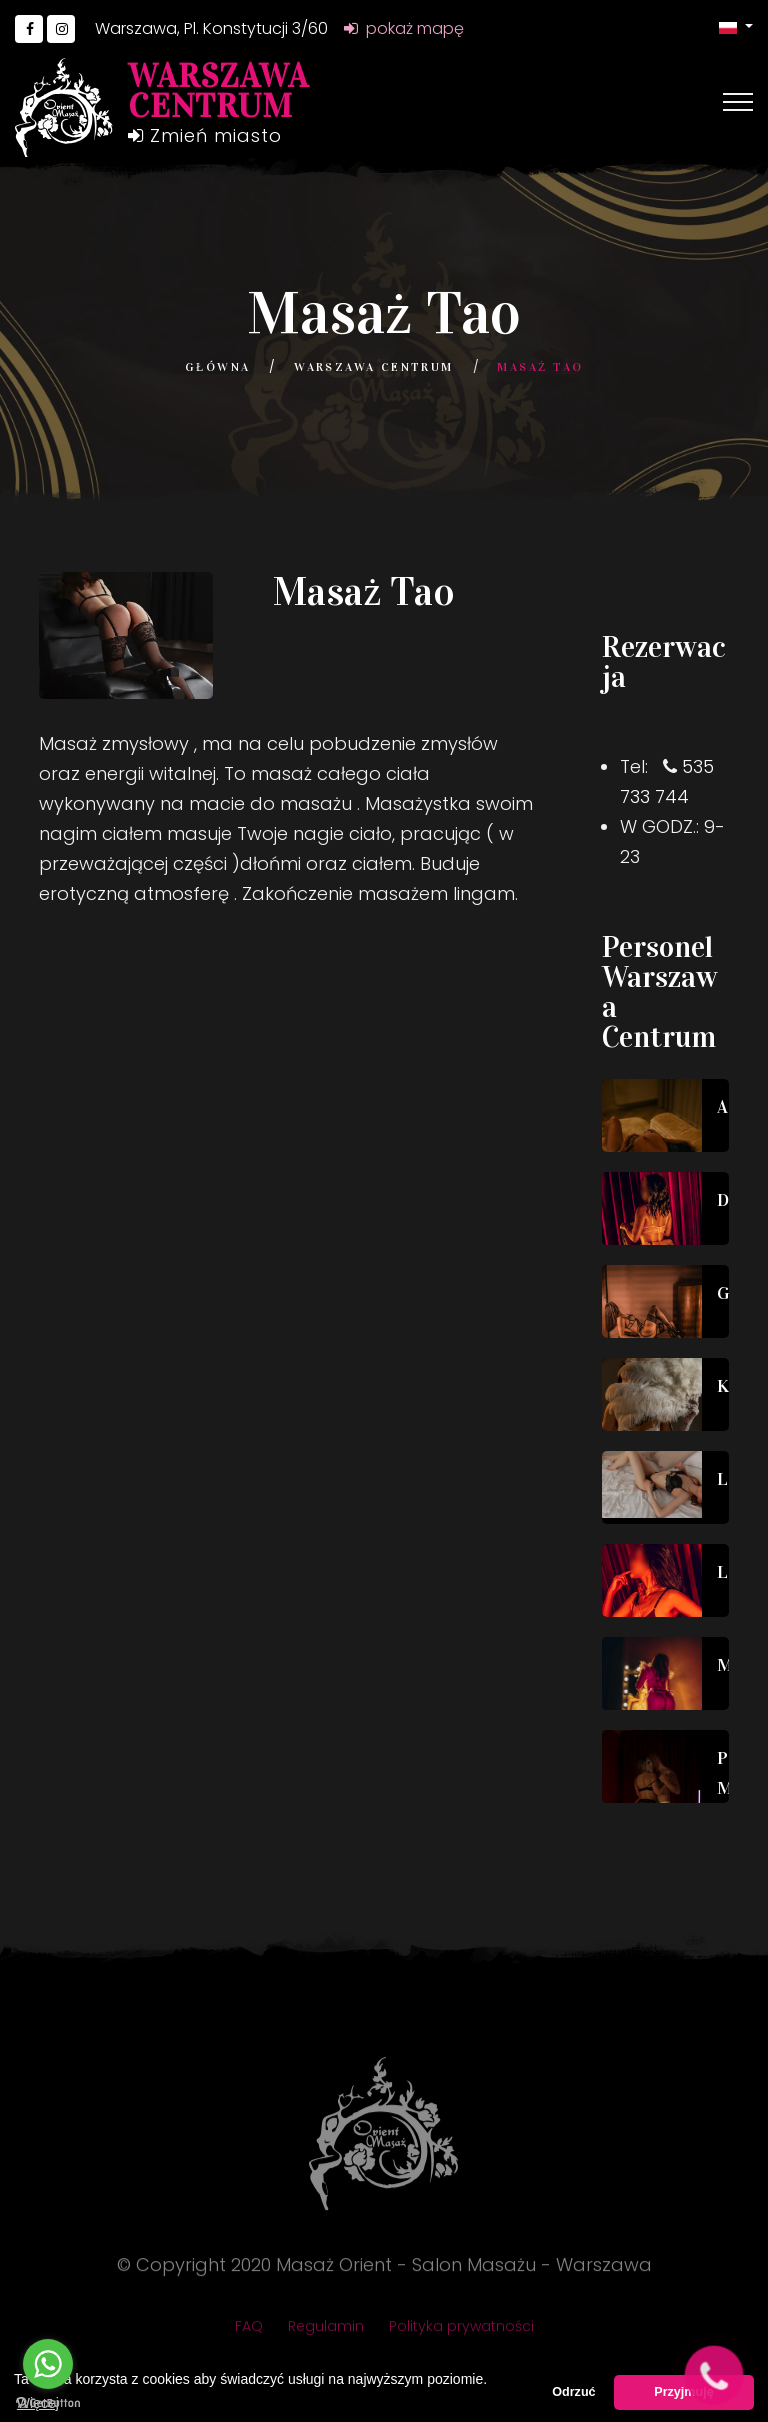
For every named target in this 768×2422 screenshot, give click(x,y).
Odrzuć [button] (573, 2392)
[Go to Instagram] (61, 29)
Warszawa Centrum (373, 367)
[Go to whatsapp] (48, 2364)
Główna (218, 367)
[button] (736, 26)
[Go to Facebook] (29, 29)
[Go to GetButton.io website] (48, 2402)
